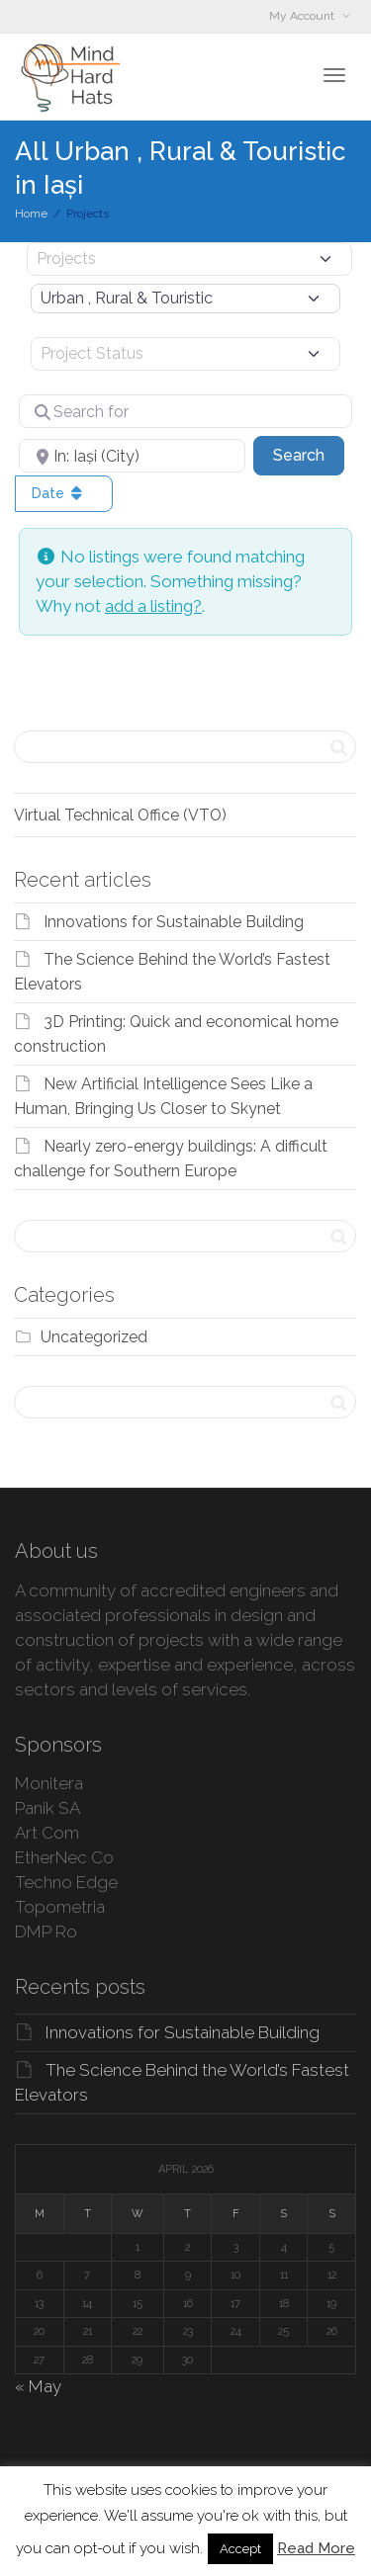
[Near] (132, 455)
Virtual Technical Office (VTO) (120, 815)
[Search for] (185, 411)
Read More (316, 2548)
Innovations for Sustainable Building (174, 921)
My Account (303, 16)
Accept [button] (240, 2548)
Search (308, 454)
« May (38, 2386)
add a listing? (153, 606)
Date (59, 493)
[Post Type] (189, 259)
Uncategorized (94, 1337)
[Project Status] (185, 354)
